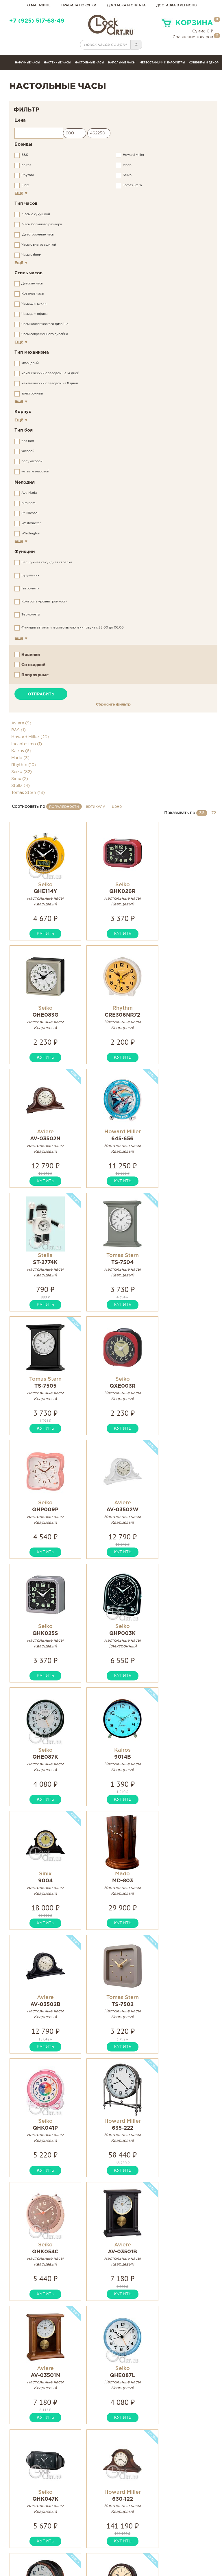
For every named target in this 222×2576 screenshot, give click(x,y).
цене (117, 806)
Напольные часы (121, 62)
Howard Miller (133, 155)
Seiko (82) (21, 772)
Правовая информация (176, 2549)
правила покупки (78, 5)
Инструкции (96, 2536)
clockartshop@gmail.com (44, 2543)
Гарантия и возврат (105, 2543)
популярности (64, 806)
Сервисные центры (104, 2549)
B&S (24, 155)
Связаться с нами (169, 2543)
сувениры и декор (204, 62)
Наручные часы (27, 62)
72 (213, 813)
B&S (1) (18, 730)
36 (201, 813)
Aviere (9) (21, 723)
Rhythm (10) (23, 765)
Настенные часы (57, 62)
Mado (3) (20, 758)
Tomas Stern (132, 185)
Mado (127, 165)
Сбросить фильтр (113, 704)
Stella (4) (20, 786)
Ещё (21, 193)
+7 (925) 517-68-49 (36, 21)
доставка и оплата (126, 5)
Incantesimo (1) (26, 744)
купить (43, 934)
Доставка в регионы (176, 5)
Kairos (26, 165)
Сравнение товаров (193, 37)
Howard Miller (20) (30, 737)
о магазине (39, 5)
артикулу (95, 806)
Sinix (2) (19, 779)
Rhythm (27, 175)
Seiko (127, 175)
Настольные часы (89, 62)
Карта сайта (163, 2536)
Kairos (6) (21, 751)
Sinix (25, 185)
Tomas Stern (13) (28, 792)
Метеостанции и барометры (162, 62)
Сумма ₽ (202, 31)
